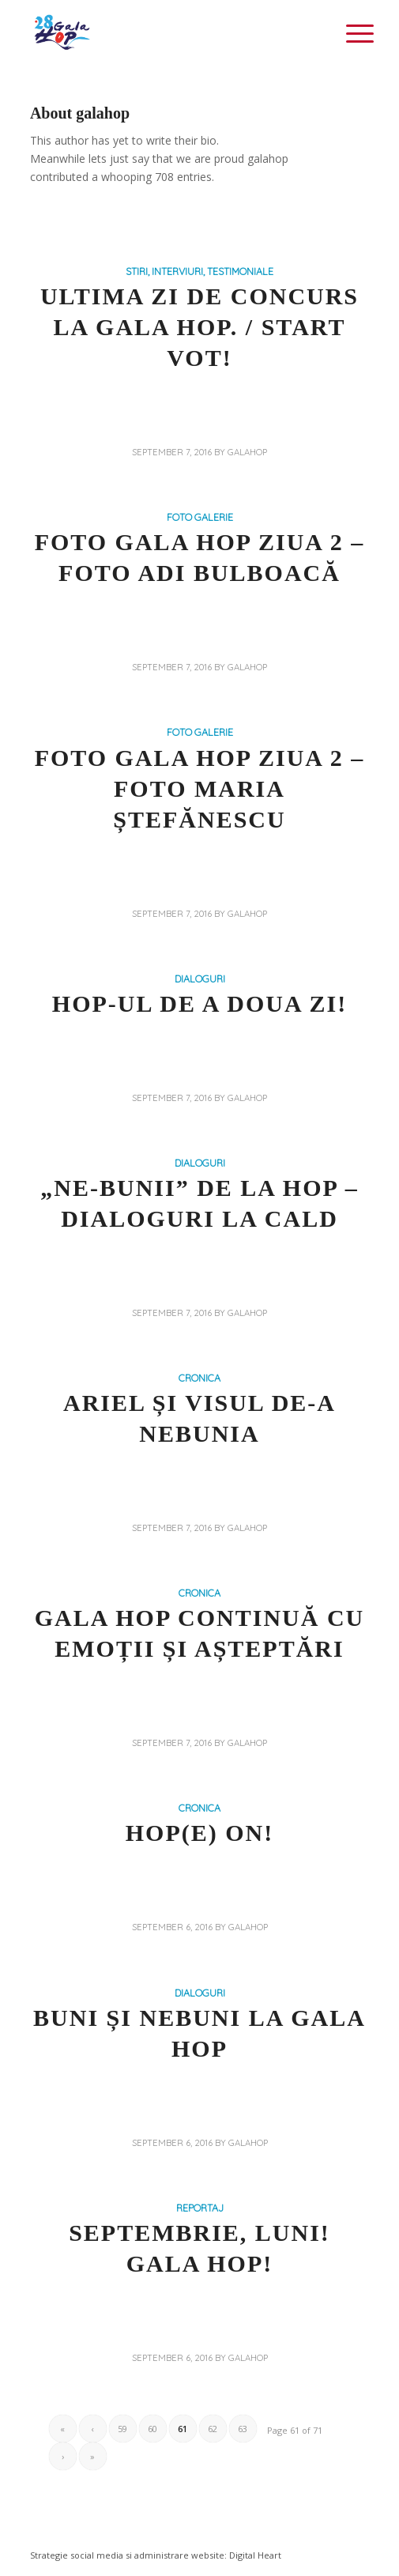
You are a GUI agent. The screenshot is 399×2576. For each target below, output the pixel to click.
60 (152, 2429)
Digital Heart (255, 2555)
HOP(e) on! (199, 1833)
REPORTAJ (200, 2207)
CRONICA (199, 1377)
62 (212, 2429)
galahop (247, 452)
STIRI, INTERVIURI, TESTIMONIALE (199, 271)
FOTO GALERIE (200, 517)
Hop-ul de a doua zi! (199, 1003)
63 (242, 2429)
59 (122, 2429)
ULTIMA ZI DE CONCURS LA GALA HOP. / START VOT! (199, 327)
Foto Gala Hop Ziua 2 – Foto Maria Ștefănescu (200, 788)
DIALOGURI (200, 978)
